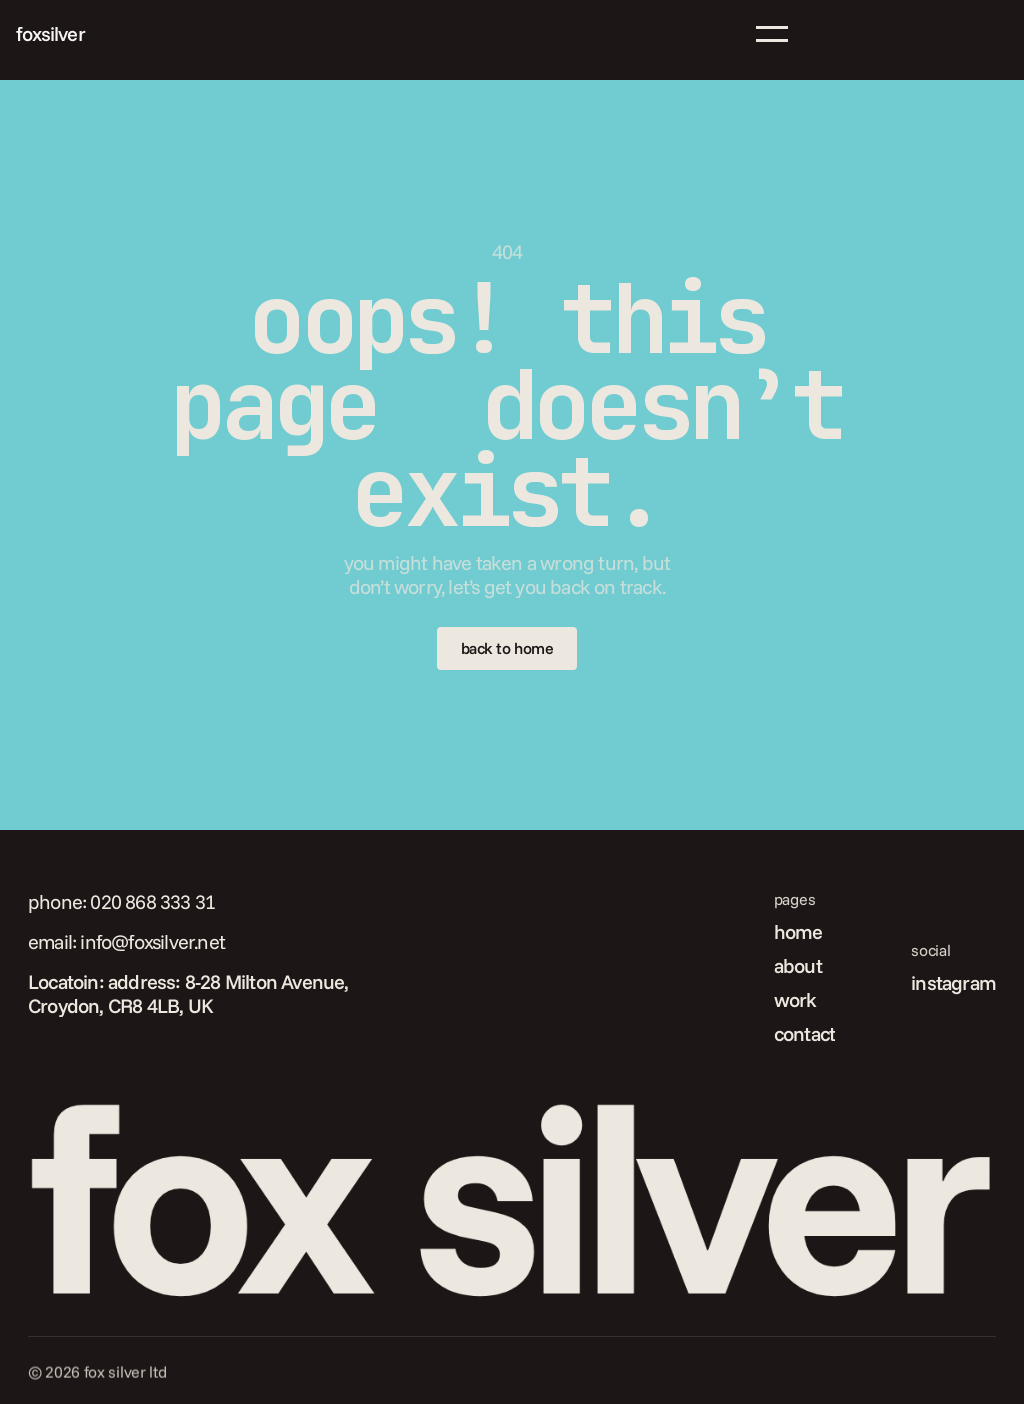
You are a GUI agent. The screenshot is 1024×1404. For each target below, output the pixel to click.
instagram (953, 982)
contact (804, 1033)
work (795, 999)
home (798, 931)
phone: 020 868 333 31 (121, 901)
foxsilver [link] (50, 33)
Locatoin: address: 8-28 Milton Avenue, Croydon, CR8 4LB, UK (190, 993)
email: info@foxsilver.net (126, 941)
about (798, 965)
